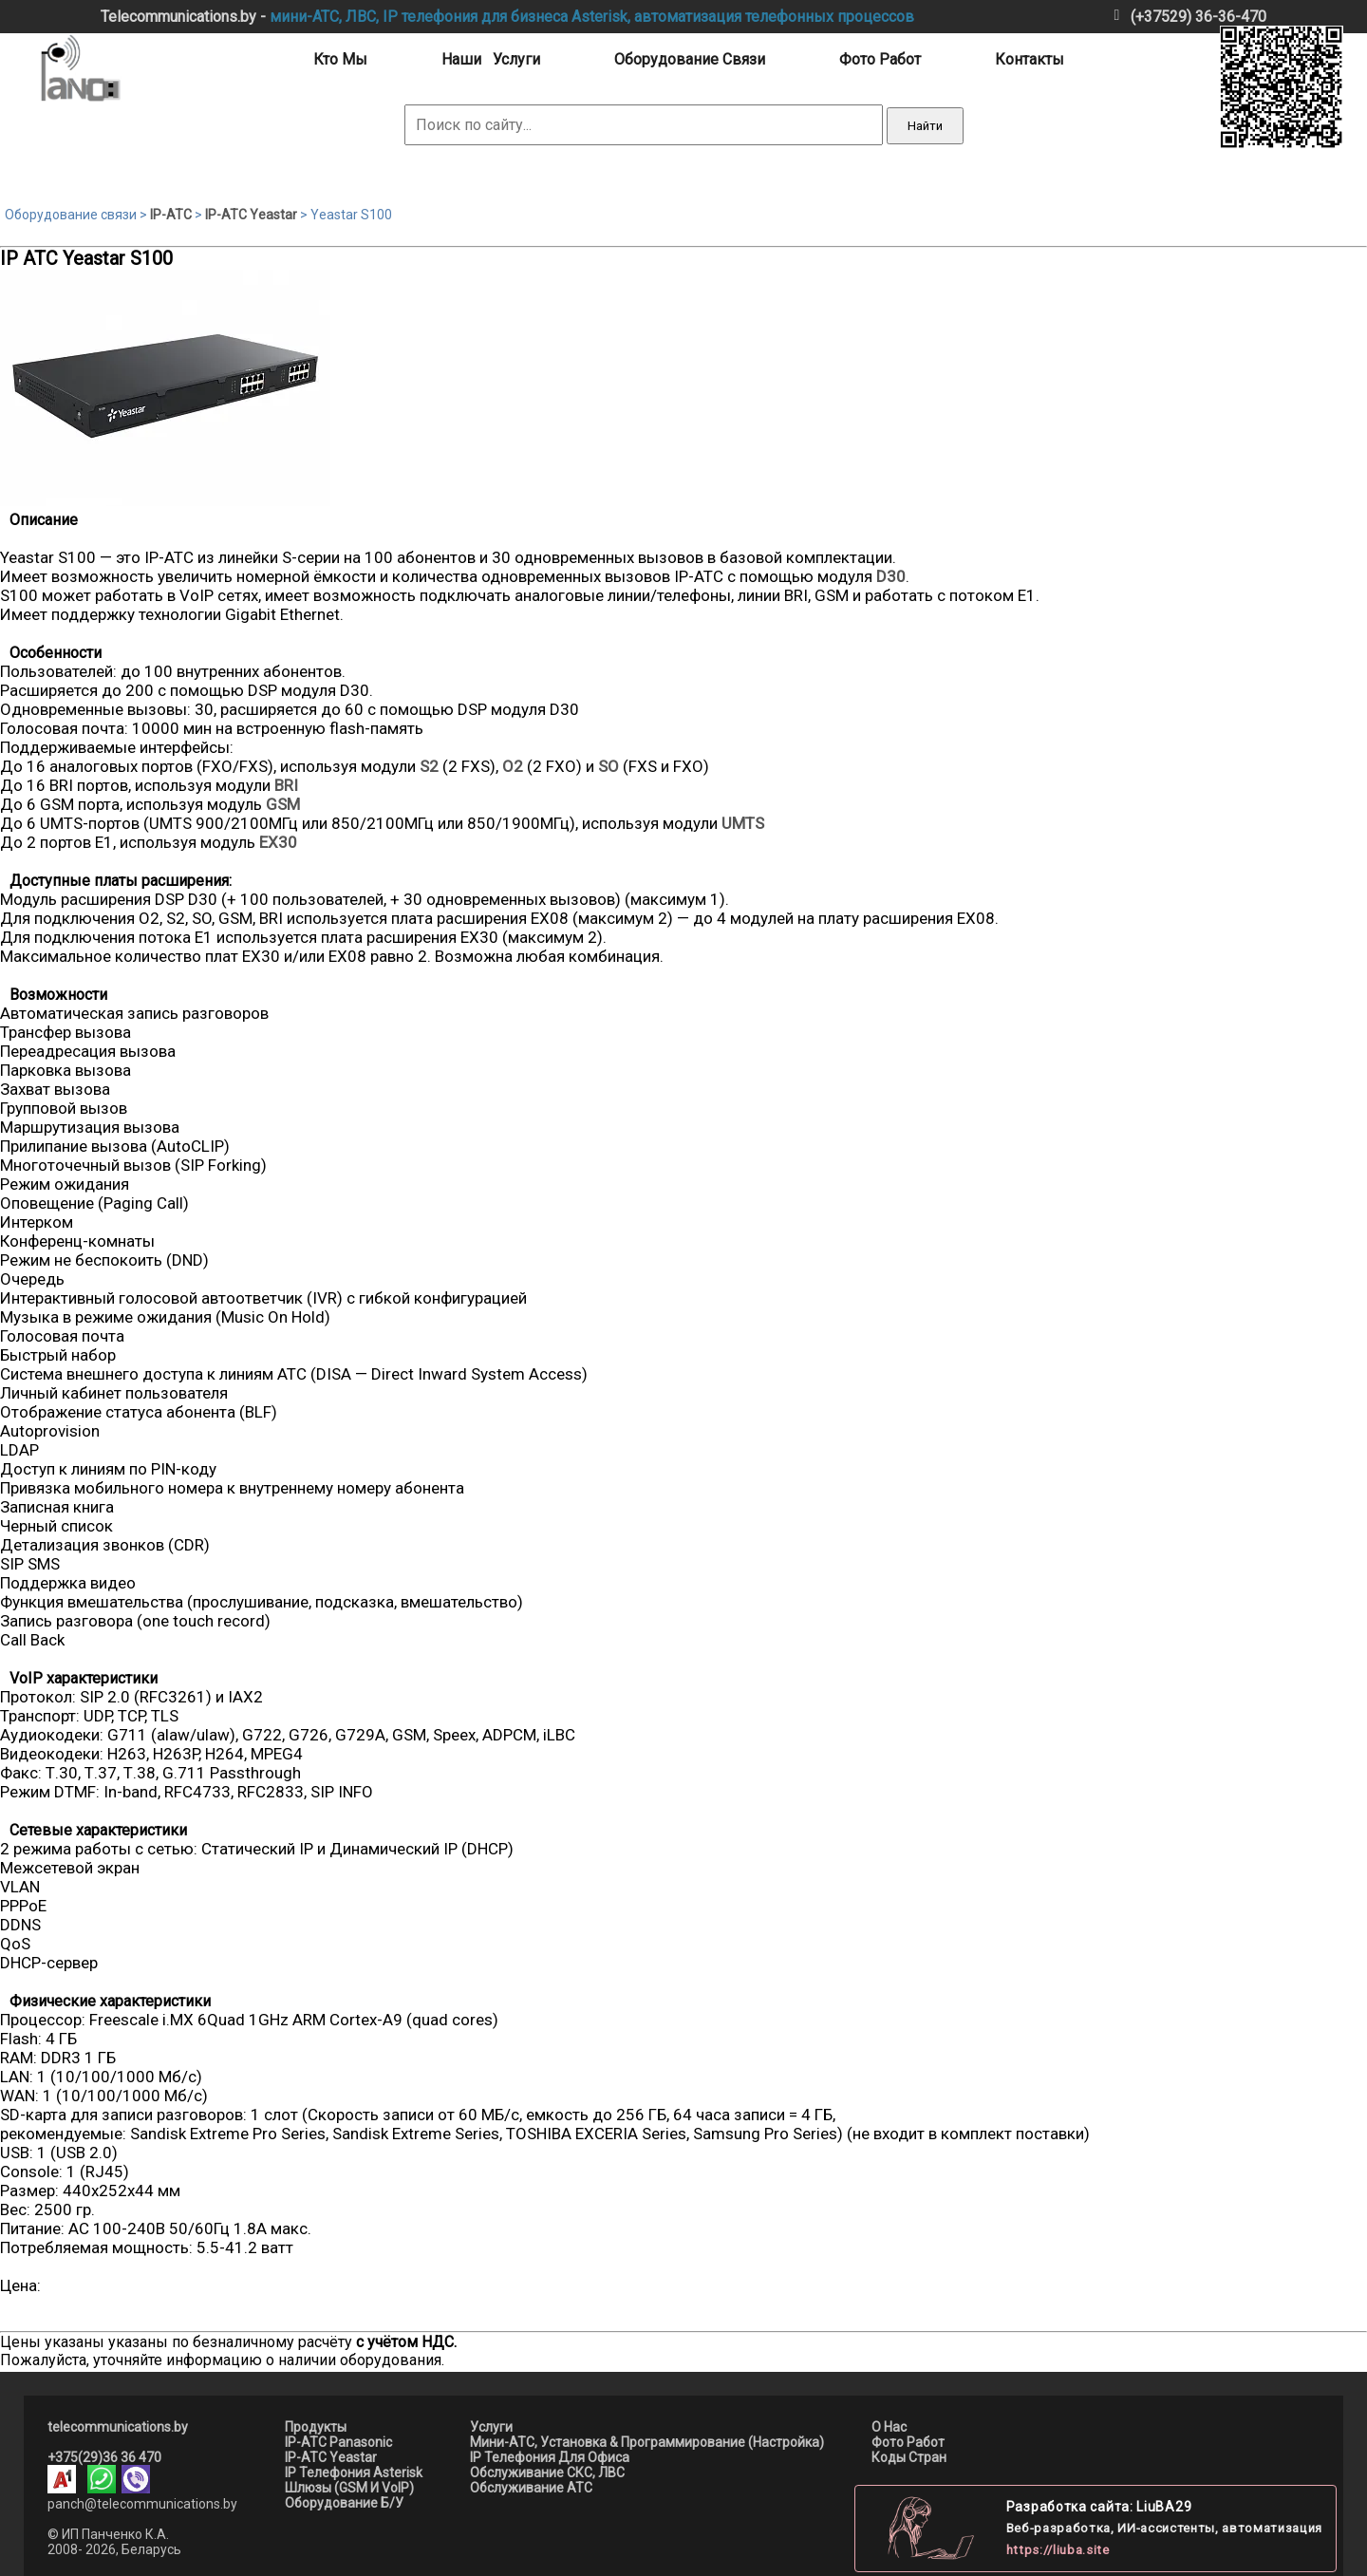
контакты (1029, 59)
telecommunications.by (117, 2427)
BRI (286, 785)
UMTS (742, 823)
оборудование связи (689, 59)
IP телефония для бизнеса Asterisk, (506, 17)
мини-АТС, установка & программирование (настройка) (647, 2442)
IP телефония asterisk (353, 2472)
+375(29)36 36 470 (104, 2457)
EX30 (278, 842)
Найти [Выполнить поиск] (925, 126)
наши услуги (490, 59)
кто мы (340, 59)
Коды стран (908, 2457)
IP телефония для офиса (549, 2457)
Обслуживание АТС (531, 2487)
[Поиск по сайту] (643, 124)
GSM (283, 804)
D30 (891, 576)
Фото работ (908, 2442)
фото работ (880, 59)
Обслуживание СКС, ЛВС (547, 2472)
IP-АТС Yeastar (251, 214)
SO (608, 766)
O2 (512, 766)
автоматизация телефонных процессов (774, 17)
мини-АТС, (306, 17)
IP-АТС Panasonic (338, 2442)
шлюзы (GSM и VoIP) (349, 2487)
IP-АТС (171, 214)
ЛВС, (362, 17)
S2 (429, 766)
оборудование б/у (344, 2502)
